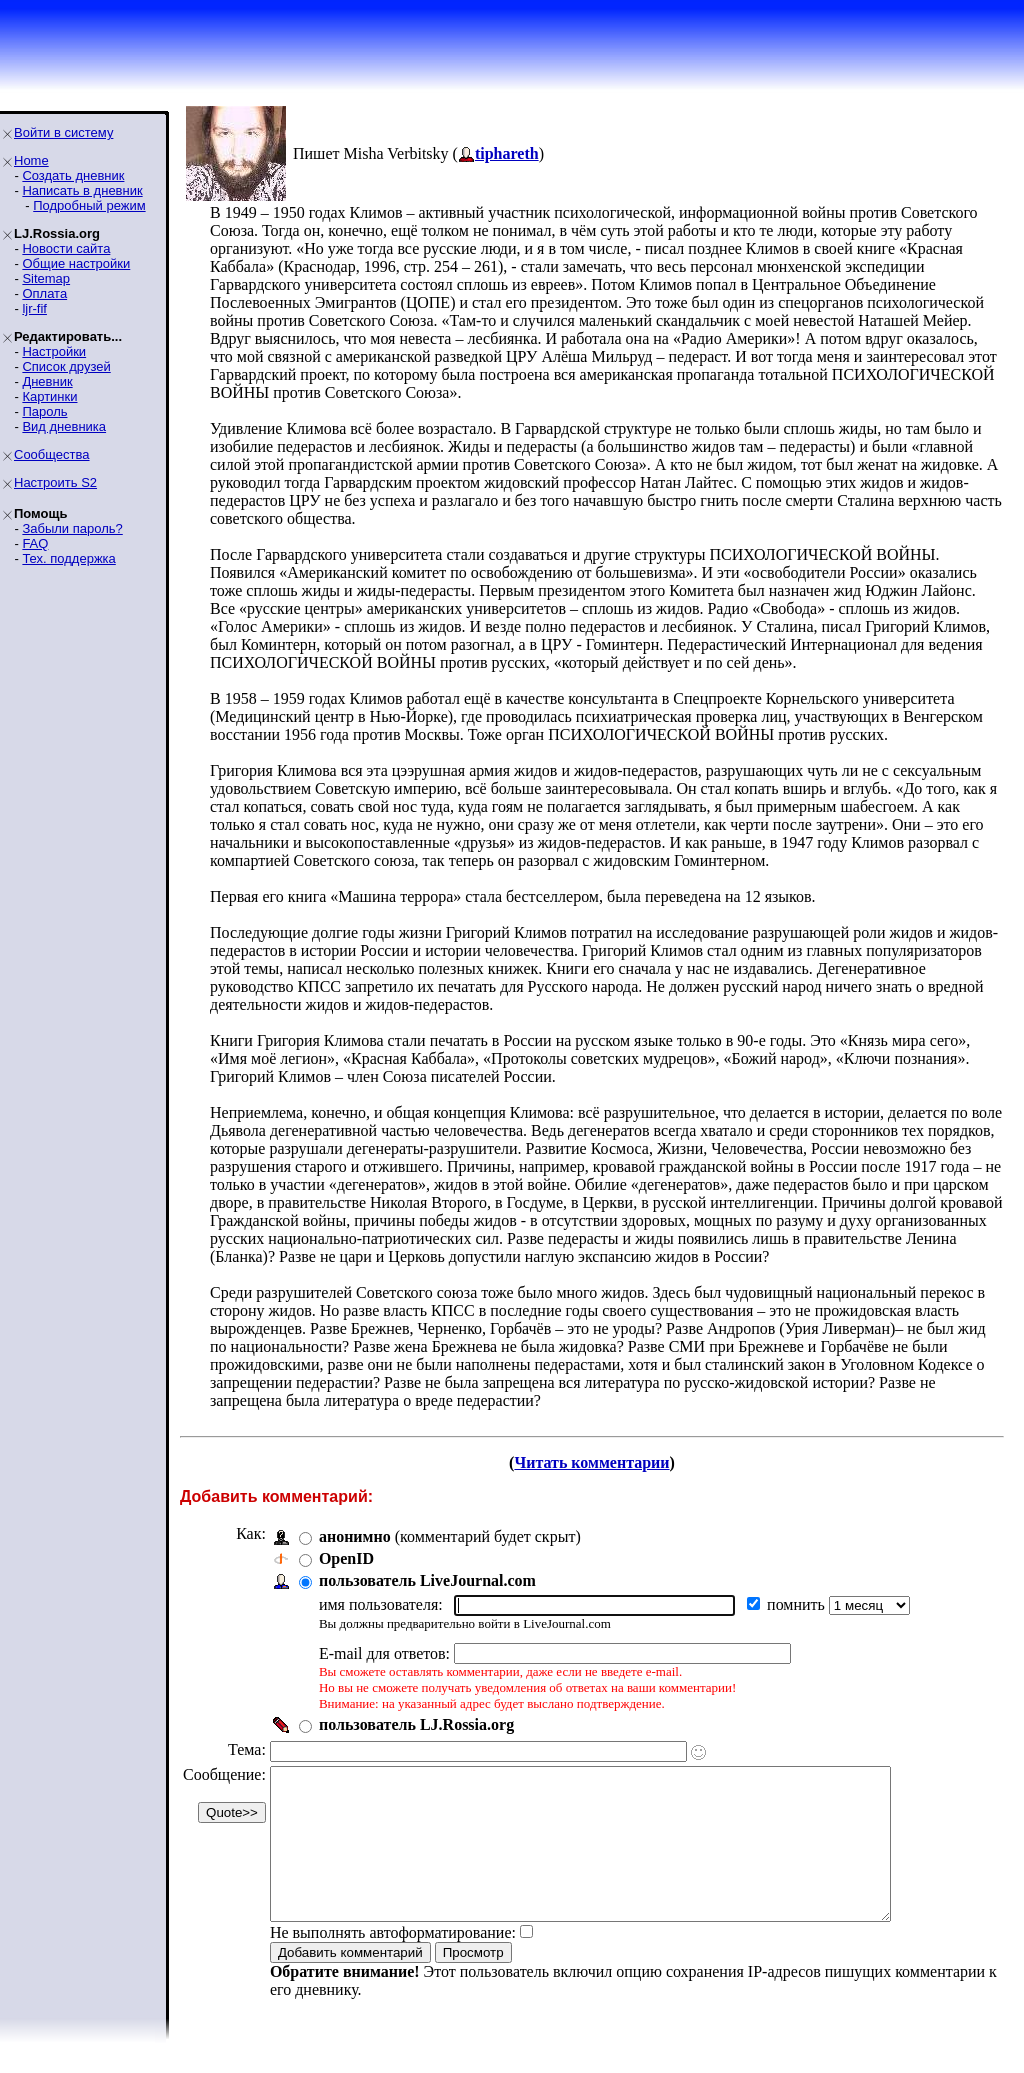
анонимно (355, 1536)
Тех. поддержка (68, 558)
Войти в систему (63, 132)
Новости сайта (66, 248)
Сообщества (52, 454)
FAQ (35, 543)
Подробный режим (89, 205)
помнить (798, 1604)
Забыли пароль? (72, 528)
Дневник (47, 381)
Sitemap (46, 278)
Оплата (44, 293)
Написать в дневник (82, 190)
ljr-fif (34, 308)
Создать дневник (73, 175)
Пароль (44, 411)
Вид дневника (64, 426)
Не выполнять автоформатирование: (393, 1962)
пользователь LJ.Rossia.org (416, 1724)
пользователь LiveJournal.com (427, 1580)
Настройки (54, 351)
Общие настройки (76, 263)
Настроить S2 (55, 482)
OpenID (346, 1558)
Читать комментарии (591, 1462)
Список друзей (66, 366)
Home (31, 160)
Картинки (49, 396)
